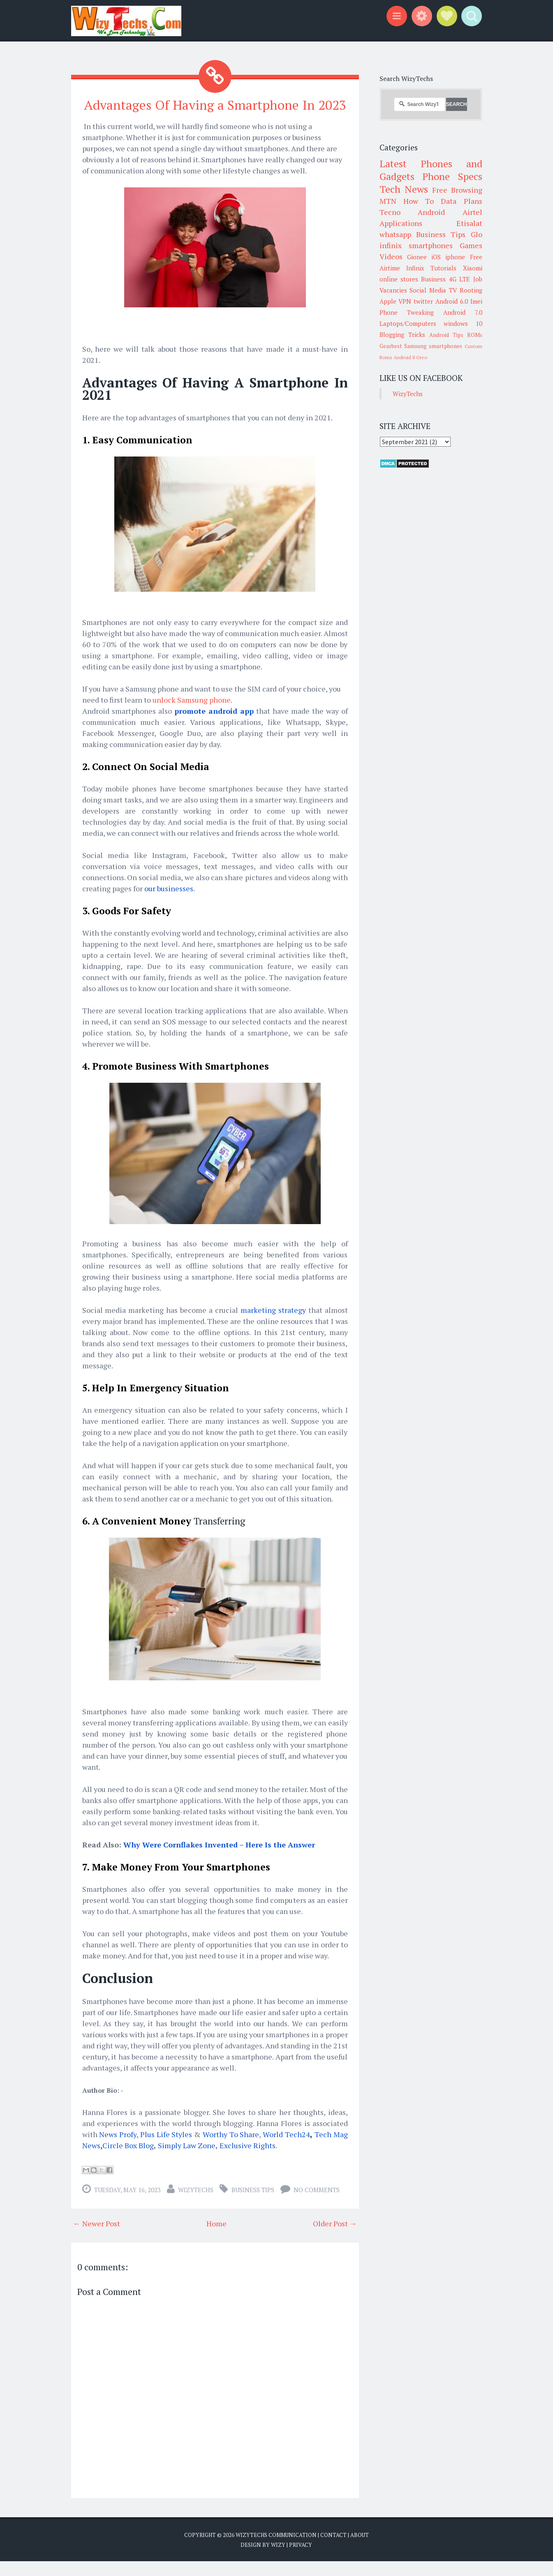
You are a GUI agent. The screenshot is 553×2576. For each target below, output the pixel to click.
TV (453, 290)
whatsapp (395, 234)
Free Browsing (457, 190)
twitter (423, 301)
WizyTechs (195, 2204)
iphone (455, 257)
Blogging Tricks (402, 334)
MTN (387, 201)
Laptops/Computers (407, 323)
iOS (436, 257)
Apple (387, 301)
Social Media (428, 290)
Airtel (472, 212)
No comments (317, 2204)
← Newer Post (96, 2238)
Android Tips (446, 335)
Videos (391, 256)
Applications (400, 223)
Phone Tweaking (406, 312)
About (359, 2549)
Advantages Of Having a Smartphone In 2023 (215, 112)
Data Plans (461, 201)
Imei (476, 301)
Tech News (403, 189)
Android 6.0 (451, 301)
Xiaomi (472, 268)
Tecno (389, 212)
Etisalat (469, 223)
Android (431, 212)
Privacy (300, 2559)
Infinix (415, 268)
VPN (404, 301)
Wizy (278, 2559)
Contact (333, 2549)
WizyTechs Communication (276, 2549)
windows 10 (463, 323)
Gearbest (390, 346)
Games (471, 245)
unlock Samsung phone (192, 715)
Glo (476, 234)
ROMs (474, 335)
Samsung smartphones (433, 346)
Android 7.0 (462, 312)
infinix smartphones (416, 245)
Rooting (471, 290)
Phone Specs (452, 176)
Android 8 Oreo (410, 357)
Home (216, 2238)
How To (418, 201)
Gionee (417, 257)
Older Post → (335, 2238)
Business (433, 279)
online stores (398, 279)
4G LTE (459, 279)
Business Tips (252, 2204)
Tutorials (443, 268)
